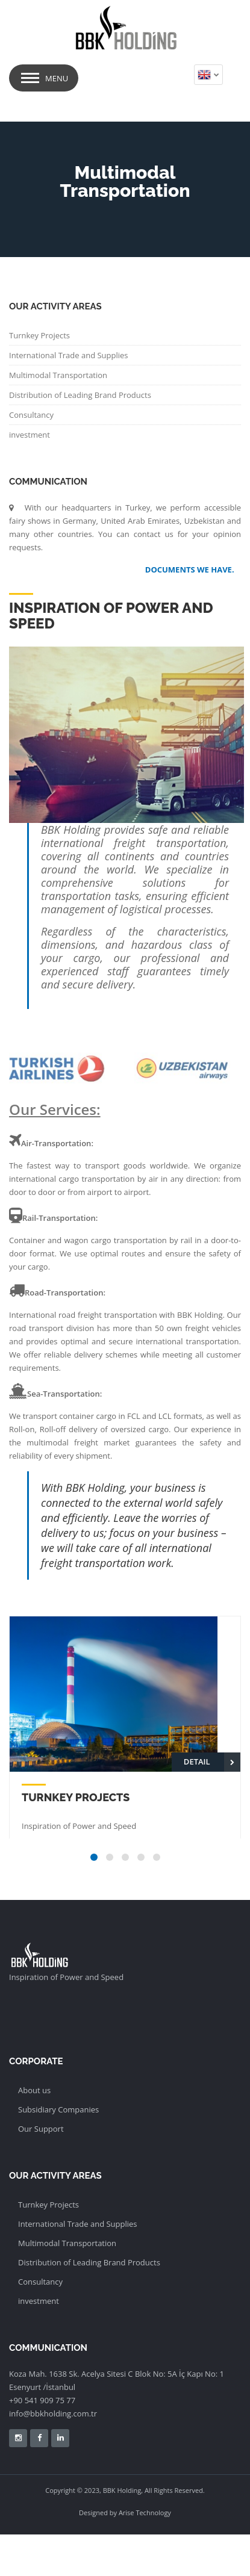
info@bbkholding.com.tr (53, 2413)
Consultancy (31, 414)
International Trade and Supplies (68, 355)
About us (34, 2090)
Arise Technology (145, 2512)
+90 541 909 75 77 (42, 2400)
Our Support (41, 2128)
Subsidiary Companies (58, 2109)
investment (29, 434)
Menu (56, 78)
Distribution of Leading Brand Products (80, 395)
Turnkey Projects (39, 335)
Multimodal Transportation (58, 375)
